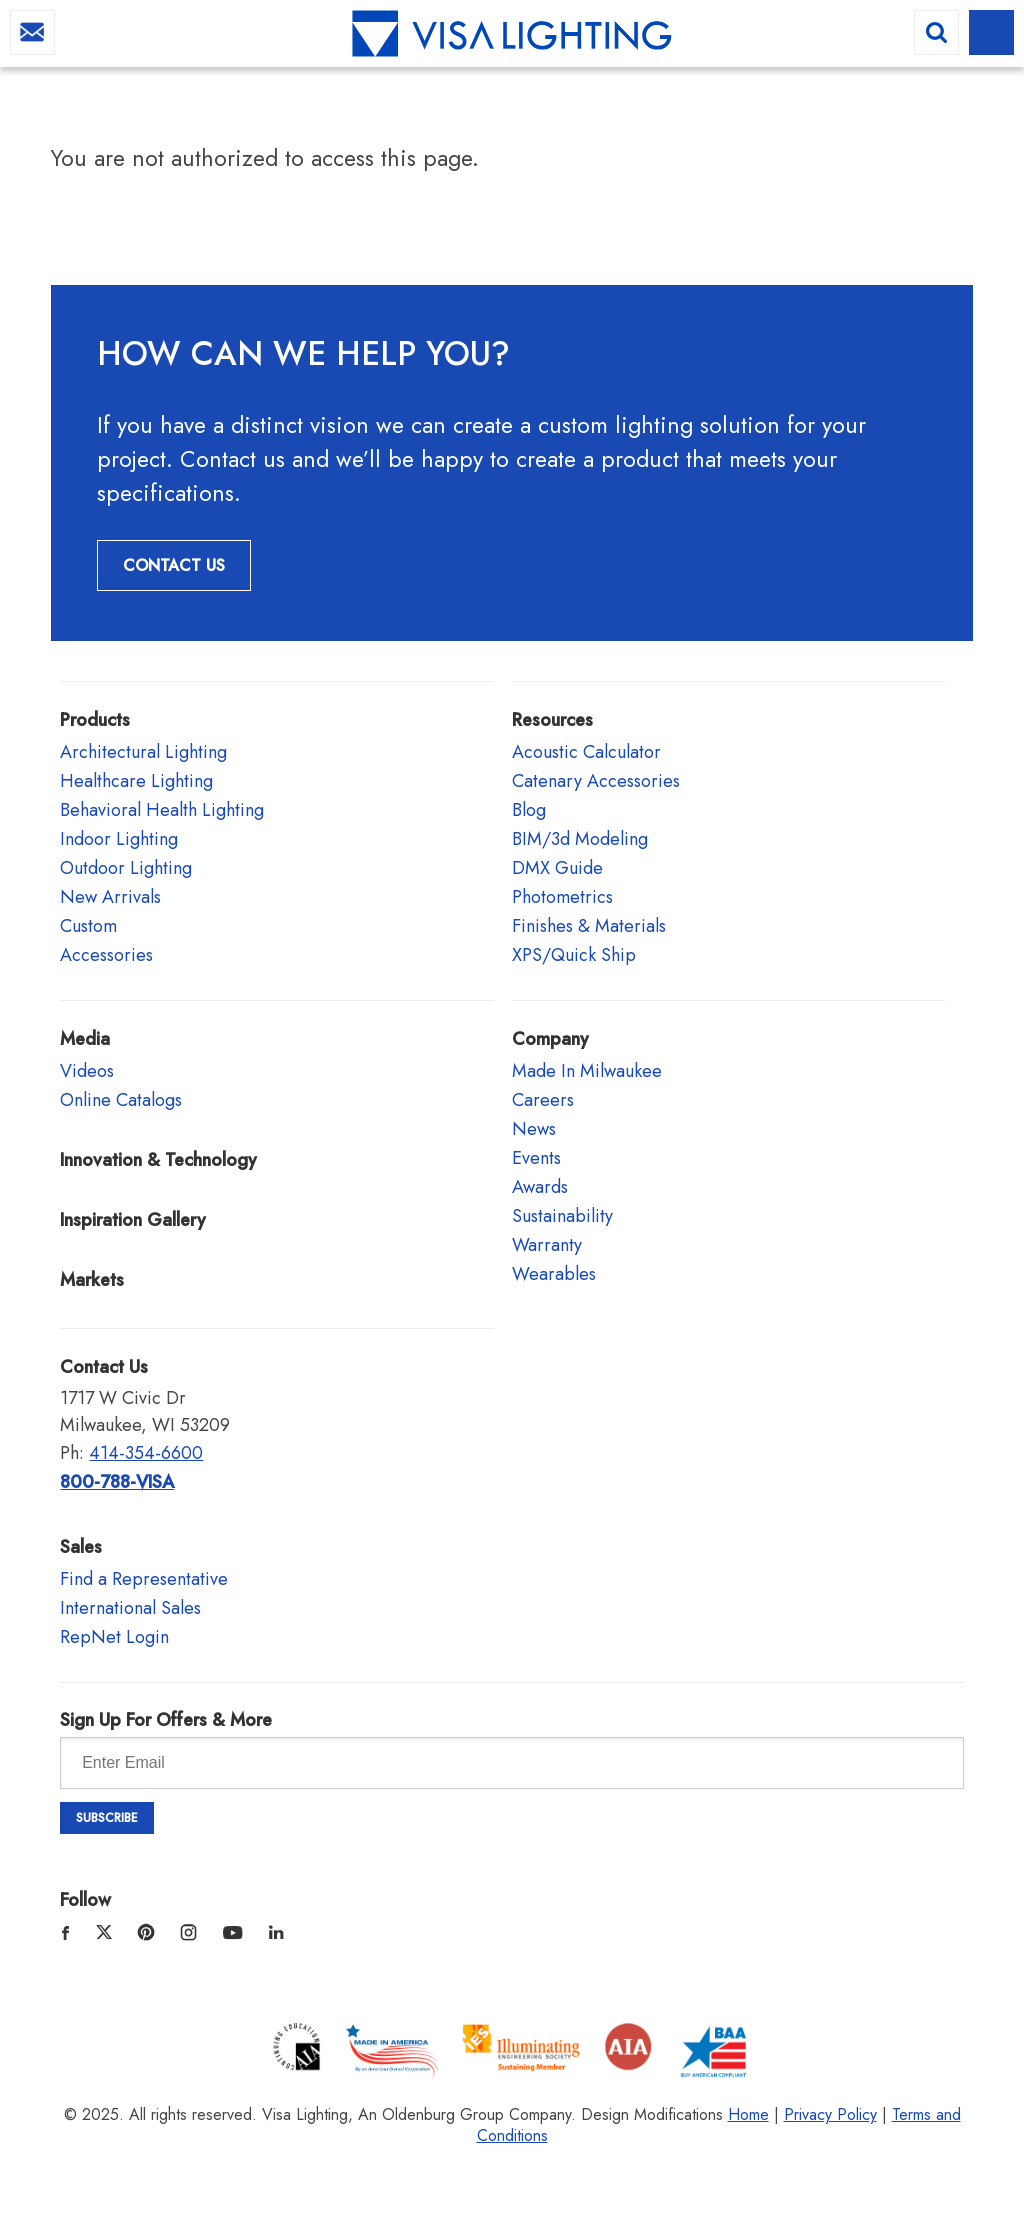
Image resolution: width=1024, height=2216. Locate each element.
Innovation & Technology (158, 1160)
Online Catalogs (121, 1100)
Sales (81, 1547)
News (534, 1129)
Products (95, 720)
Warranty (547, 1245)
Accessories (106, 955)
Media (85, 1039)
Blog (529, 810)
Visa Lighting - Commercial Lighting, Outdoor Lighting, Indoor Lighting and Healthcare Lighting (512, 35)
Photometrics (562, 897)
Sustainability (562, 1216)
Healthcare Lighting (136, 781)
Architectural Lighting (143, 752)
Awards (540, 1187)
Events (536, 1158)
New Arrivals (110, 897)
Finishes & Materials (589, 926)
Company (550, 1039)
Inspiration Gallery (133, 1220)
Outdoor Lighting (126, 868)
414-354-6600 (146, 1453)
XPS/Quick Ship (574, 955)
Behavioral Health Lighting (162, 810)
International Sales (130, 1608)
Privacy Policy (830, 2114)
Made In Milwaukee (587, 1071)
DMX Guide (557, 868)
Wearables (554, 1274)
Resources (552, 720)
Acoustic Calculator (586, 752)
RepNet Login (114, 1637)
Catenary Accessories (596, 781)
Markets (92, 1280)
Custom (88, 926)
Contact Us (174, 565)
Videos (87, 1071)
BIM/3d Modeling (580, 839)
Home (748, 2114)
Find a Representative (144, 1579)
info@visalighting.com (32, 32)
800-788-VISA (117, 1482)
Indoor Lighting (119, 839)
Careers (543, 1100)
